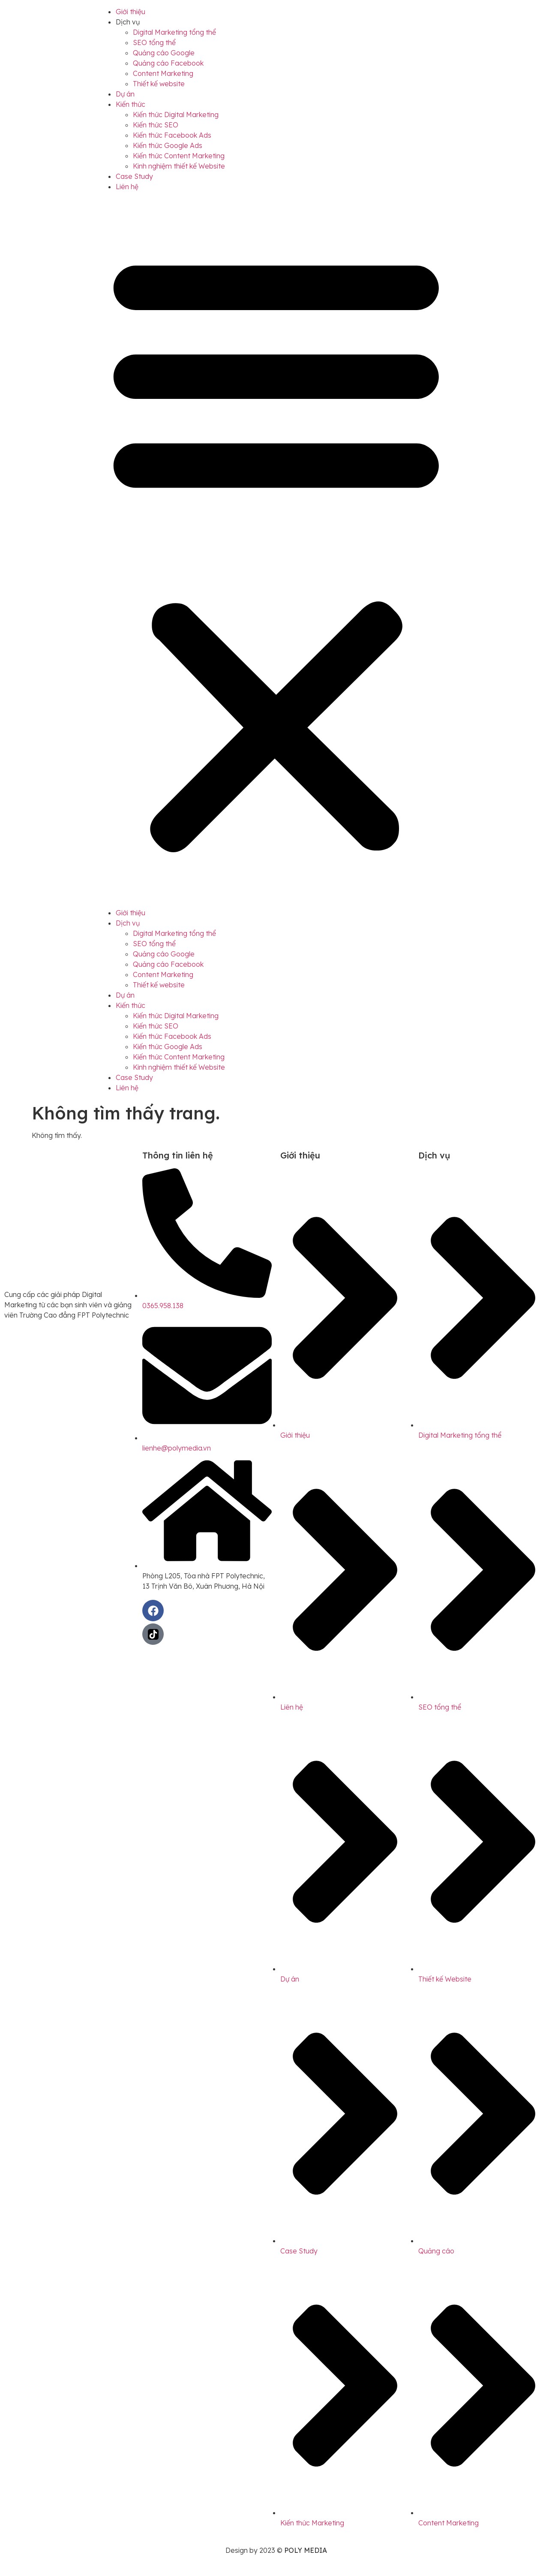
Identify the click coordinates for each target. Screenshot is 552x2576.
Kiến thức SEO (155, 125)
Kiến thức (130, 104)
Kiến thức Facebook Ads (172, 135)
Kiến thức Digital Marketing (176, 114)
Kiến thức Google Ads (167, 145)
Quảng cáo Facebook (168, 63)
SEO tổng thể (154, 42)
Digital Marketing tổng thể (174, 32)
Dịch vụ (128, 22)
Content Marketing (163, 73)
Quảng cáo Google (164, 52)
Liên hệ (127, 186)
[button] (276, 550)
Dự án (125, 94)
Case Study (134, 176)
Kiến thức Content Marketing (179, 155)
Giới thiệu (130, 11)
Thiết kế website (159, 83)
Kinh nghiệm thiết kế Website (179, 166)
